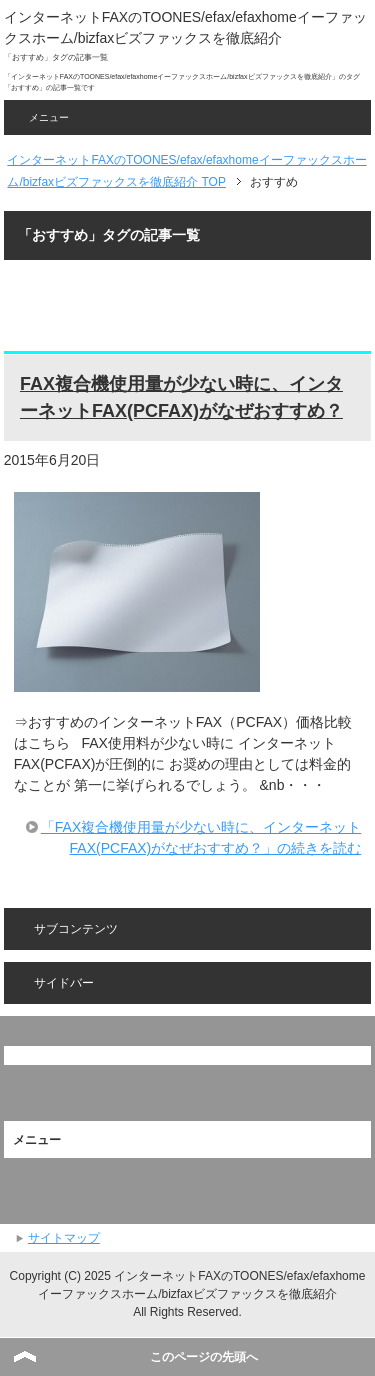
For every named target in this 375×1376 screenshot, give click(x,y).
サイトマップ (64, 1238)
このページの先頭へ (204, 1357)
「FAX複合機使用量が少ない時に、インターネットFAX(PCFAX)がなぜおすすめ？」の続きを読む (201, 837)
